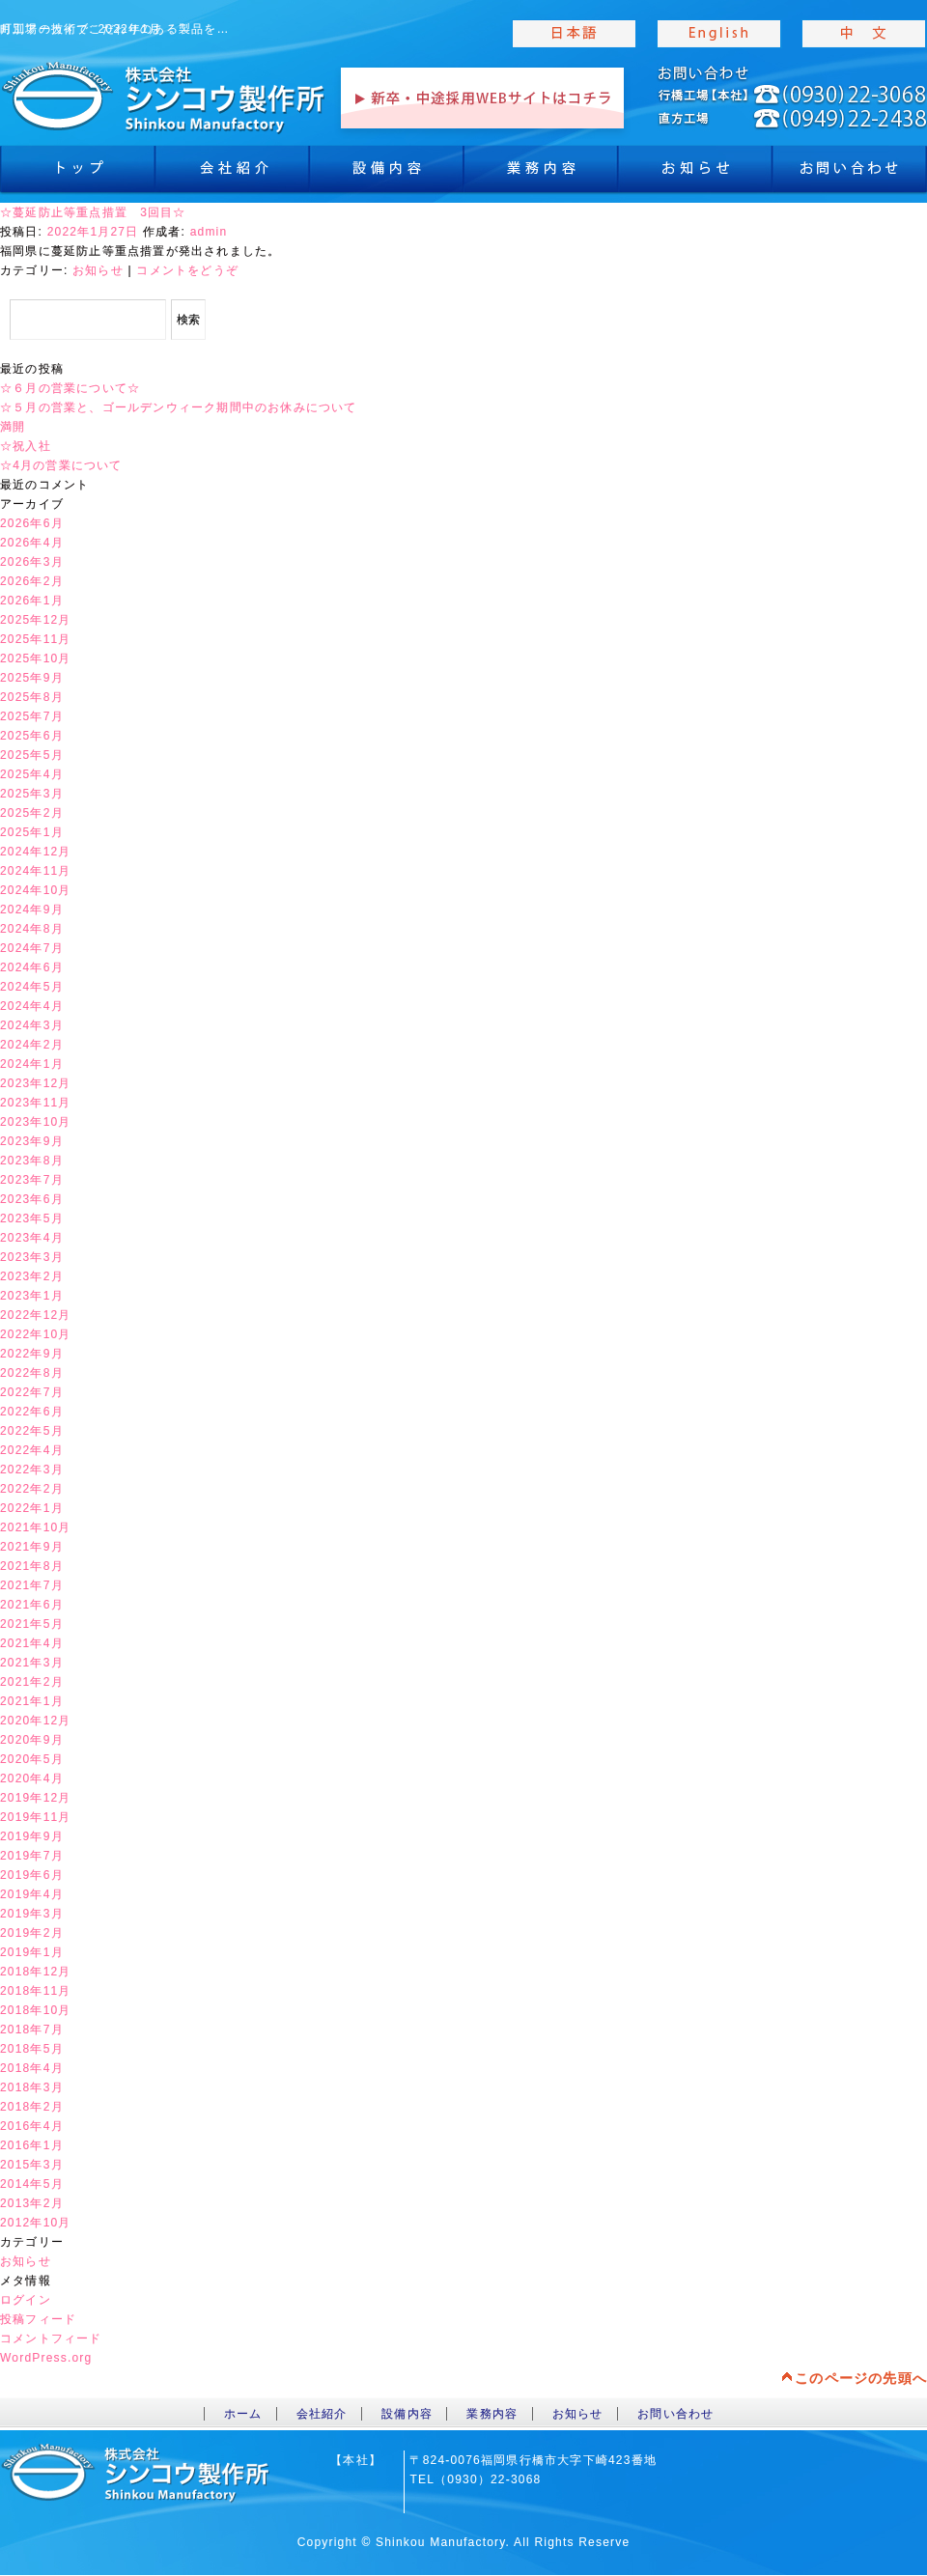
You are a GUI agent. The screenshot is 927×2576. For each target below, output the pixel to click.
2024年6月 (32, 967)
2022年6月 (32, 1411)
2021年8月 (32, 1566)
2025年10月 (35, 658)
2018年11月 (35, 1991)
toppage (164, 96)
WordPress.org (46, 2358)
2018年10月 (35, 2010)
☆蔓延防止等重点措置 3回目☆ (93, 212)
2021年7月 (32, 1585)
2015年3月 (32, 2164)
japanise (574, 33)
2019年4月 (32, 1894)
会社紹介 (231, 174)
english (719, 33)
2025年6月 (32, 735)
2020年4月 (32, 1778)
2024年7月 (32, 948)
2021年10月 (35, 1527)
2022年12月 (35, 1315)
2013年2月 (32, 2203)
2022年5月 (32, 1431)
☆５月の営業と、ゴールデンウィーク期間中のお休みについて (178, 407)
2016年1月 (32, 2145)
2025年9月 (32, 678)
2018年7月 (32, 2029)
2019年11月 (35, 1817)
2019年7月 (32, 1855)
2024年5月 (32, 987)
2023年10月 (35, 1122)
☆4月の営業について (61, 465)
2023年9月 (32, 1141)
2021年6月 (32, 1604)
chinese (864, 33)
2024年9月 (32, 909)
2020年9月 (32, 1740)
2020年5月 (32, 1759)
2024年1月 (32, 1064)
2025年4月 (32, 774)
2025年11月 (35, 639)
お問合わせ (849, 174)
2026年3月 (32, 562)
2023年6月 (32, 1199)
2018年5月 (32, 2049)
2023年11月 (35, 1102)
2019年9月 (32, 1836)
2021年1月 (32, 1701)
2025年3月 (32, 793)
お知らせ (695, 174)
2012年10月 (35, 2222)
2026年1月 (32, 600)
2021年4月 (32, 1643)
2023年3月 (32, 1257)
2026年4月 (32, 542)
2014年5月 (32, 2184)
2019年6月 (32, 1875)
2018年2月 (32, 2107)
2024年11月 (35, 871)
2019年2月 (32, 1933)
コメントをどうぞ (187, 270)
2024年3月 (32, 1025)
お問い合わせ (675, 2414)
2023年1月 (32, 1295)
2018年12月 (35, 1971)
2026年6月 (32, 523)
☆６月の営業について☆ (70, 388)
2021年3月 (32, 1662)
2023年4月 (32, 1238)
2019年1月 (32, 1952)
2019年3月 (32, 1913)
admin (209, 231)
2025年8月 (32, 697)
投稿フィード (38, 2319)
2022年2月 (32, 1489)
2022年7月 (32, 1392)
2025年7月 (32, 716)
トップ (77, 174)
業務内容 (541, 174)
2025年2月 (32, 813)
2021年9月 (32, 1547)
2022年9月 (32, 1353)
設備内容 (386, 174)
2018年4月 (32, 2068)
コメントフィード (51, 2338)
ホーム (243, 2414)
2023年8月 (32, 1160)
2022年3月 (32, 1469)
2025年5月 (32, 755)
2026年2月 (32, 581)
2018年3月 (32, 2087)
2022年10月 (35, 1334)
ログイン (25, 2300)
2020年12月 (35, 1720)
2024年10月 (35, 890)
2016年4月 (32, 2126)
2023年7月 (32, 1180)
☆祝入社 (25, 446)
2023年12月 (35, 1083)
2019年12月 (35, 1798)
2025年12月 (35, 620)
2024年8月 (32, 929)
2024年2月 (32, 1044)
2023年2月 (32, 1276)
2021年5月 (32, 1624)
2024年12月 (35, 851)
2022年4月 (32, 1450)
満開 (12, 427)
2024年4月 (32, 1006)
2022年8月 (32, 1373)
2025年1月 (32, 832)
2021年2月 (32, 1682)
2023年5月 (32, 1218)
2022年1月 (32, 1508)
